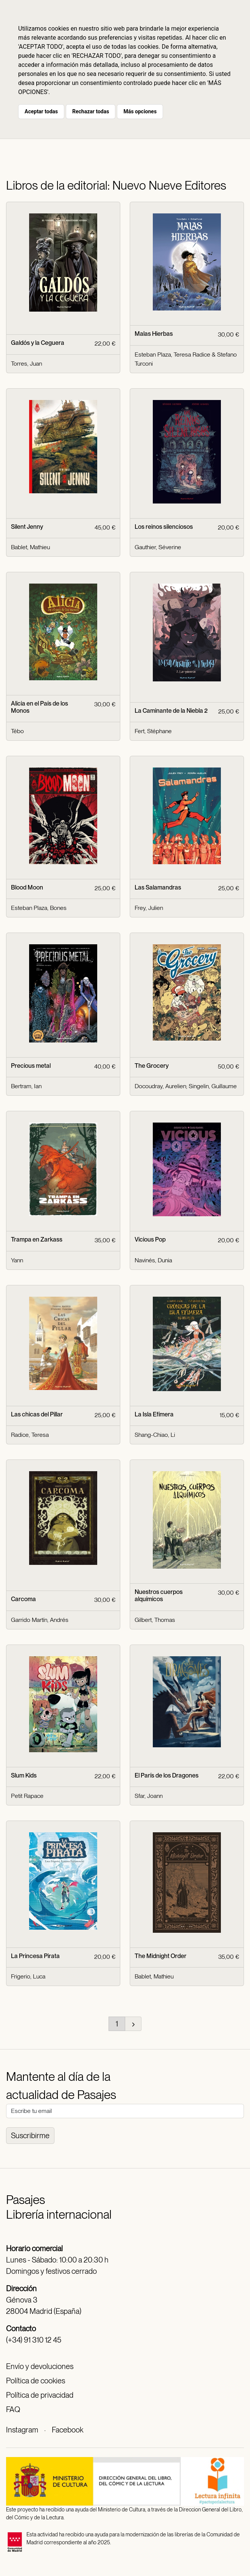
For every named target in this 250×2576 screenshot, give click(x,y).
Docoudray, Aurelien (160, 1086)
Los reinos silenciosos (164, 526)
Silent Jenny (27, 526)
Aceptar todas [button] (41, 111)
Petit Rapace (27, 1795)
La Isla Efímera (154, 1414)
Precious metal (31, 1065)
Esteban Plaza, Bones (39, 907)
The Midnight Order (160, 1956)
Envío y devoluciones (39, 2366)
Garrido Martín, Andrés (39, 1619)
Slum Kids (24, 1775)
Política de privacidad (39, 2395)
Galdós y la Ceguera (37, 342)
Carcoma (23, 1599)
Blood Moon (27, 887)
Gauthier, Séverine (158, 547)
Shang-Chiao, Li (155, 1434)
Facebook (67, 2429)
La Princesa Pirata (35, 1956)
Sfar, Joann (149, 1795)
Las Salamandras (158, 887)
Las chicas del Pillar (37, 1414)
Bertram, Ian (26, 1086)
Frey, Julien (149, 907)
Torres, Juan (26, 363)
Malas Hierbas (154, 333)
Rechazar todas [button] (90, 111)
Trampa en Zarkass (36, 1239)
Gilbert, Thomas (155, 1619)
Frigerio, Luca (28, 1976)
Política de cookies (35, 2380)
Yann (17, 1260)
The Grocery (152, 1065)
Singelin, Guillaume (213, 1086)
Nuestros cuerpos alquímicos (159, 1595)
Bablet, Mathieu (30, 547)
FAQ (13, 2409)
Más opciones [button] (140, 111)
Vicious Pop (150, 1239)
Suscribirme (30, 2135)
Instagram (22, 2429)
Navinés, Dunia (153, 1260)
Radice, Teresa (30, 1434)
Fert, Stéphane (153, 731)
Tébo (17, 731)
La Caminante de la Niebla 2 (171, 710)
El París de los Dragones (167, 1775)
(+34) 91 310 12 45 (33, 2339)
